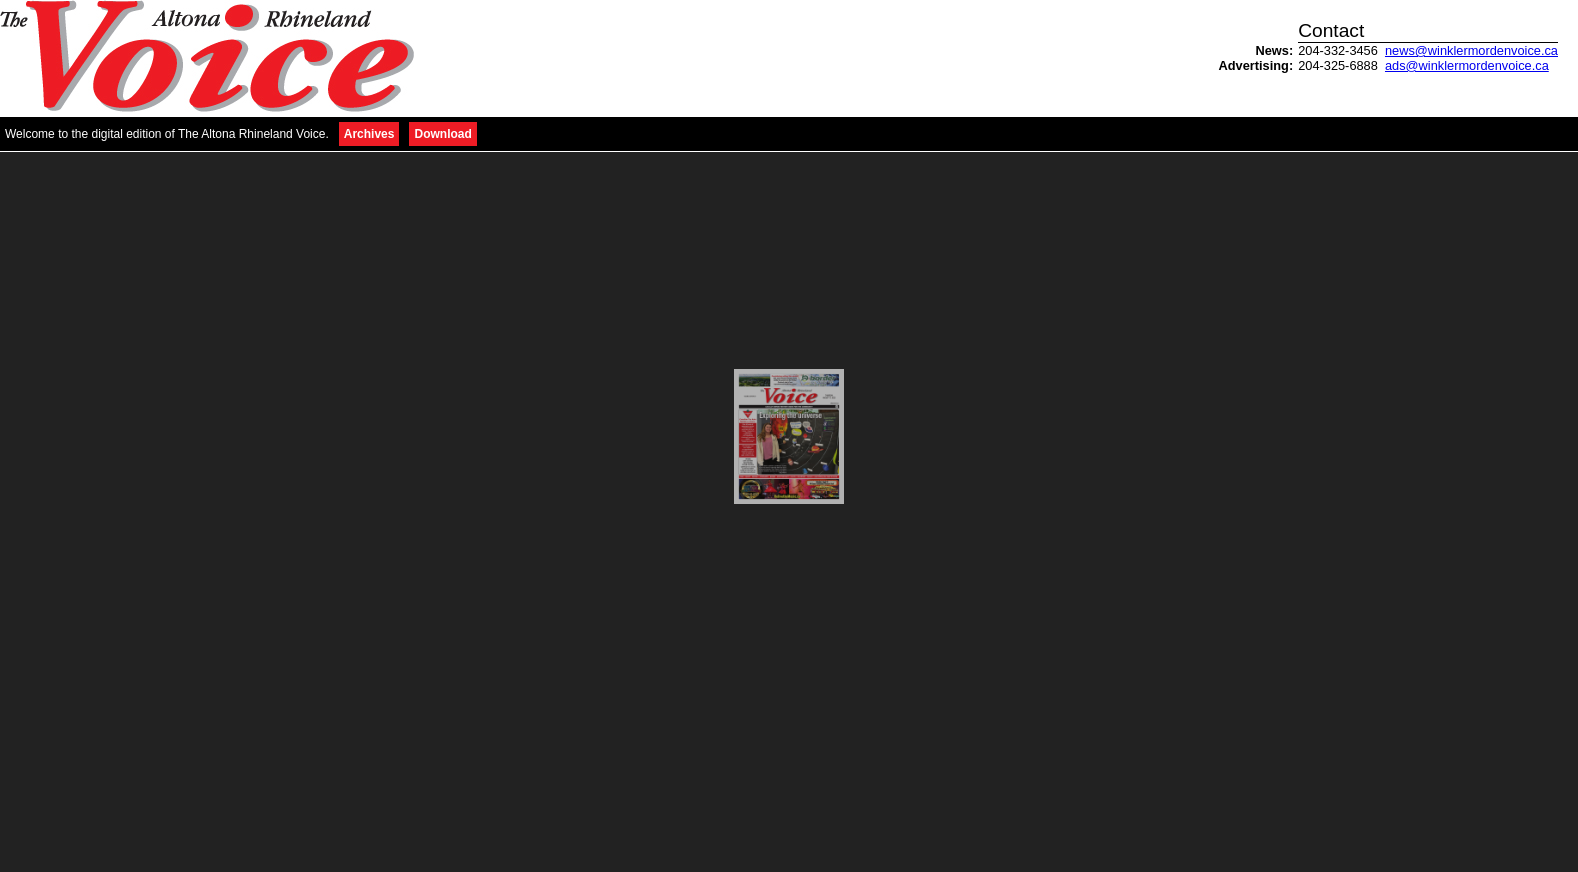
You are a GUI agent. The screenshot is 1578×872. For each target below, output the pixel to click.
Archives (369, 134)
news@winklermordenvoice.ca (1471, 50)
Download (442, 134)
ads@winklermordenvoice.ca (1467, 65)
